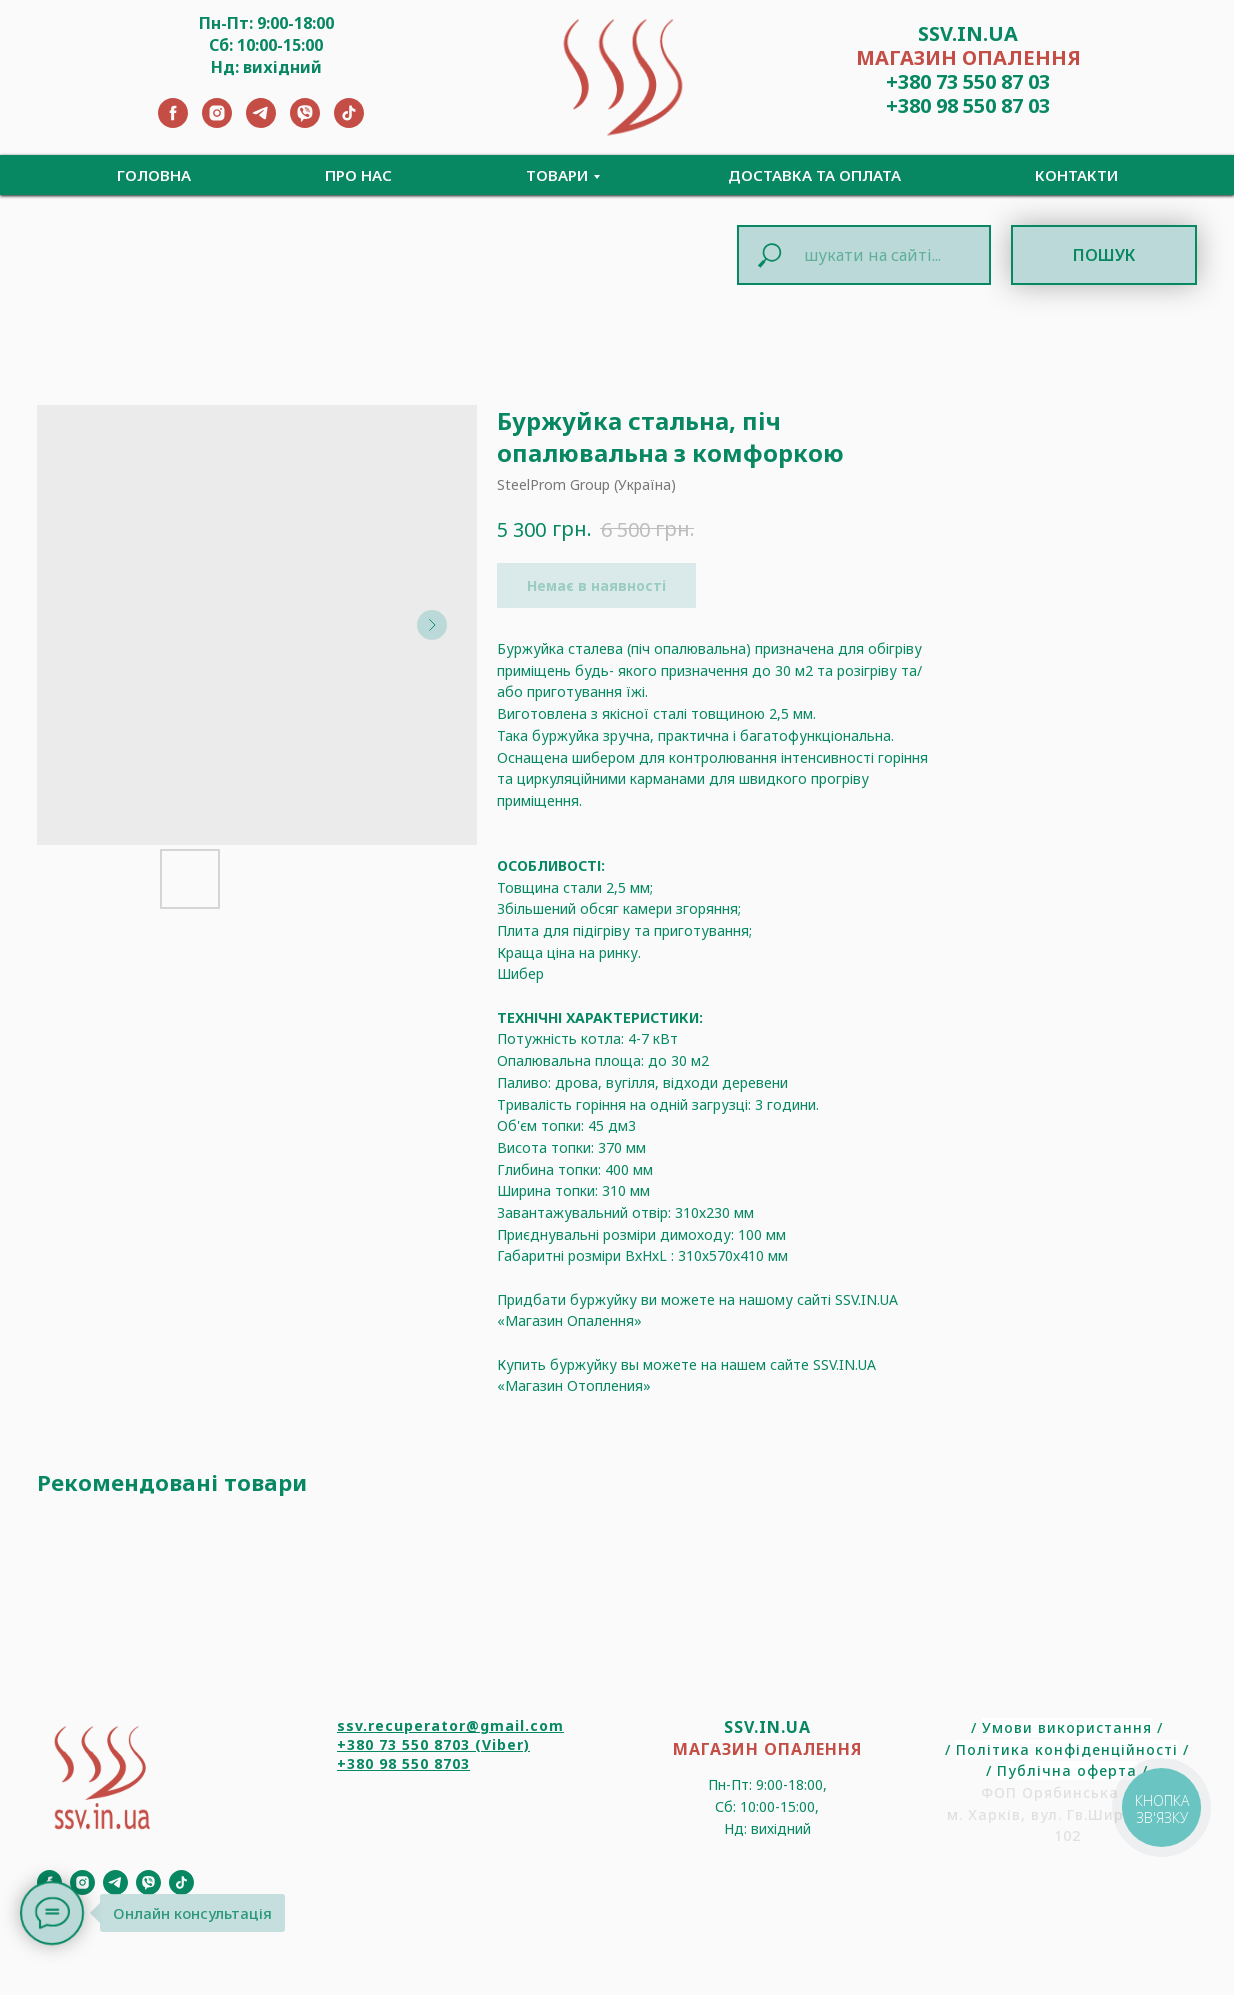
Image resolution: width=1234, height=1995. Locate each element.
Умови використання (1067, 1727)
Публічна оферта (1067, 1770)
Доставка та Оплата (814, 175)
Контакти (1076, 175)
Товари (557, 175)
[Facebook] (173, 122)
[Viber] (305, 122)
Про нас (358, 175)
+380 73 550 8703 (403, 1744)
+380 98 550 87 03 (968, 105)
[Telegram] (261, 122)
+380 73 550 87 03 (968, 81)
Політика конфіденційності (1067, 1749)
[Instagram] (217, 122)
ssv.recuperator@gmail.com (450, 1725)
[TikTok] (349, 122)
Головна (154, 175)
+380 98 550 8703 (403, 1763)
